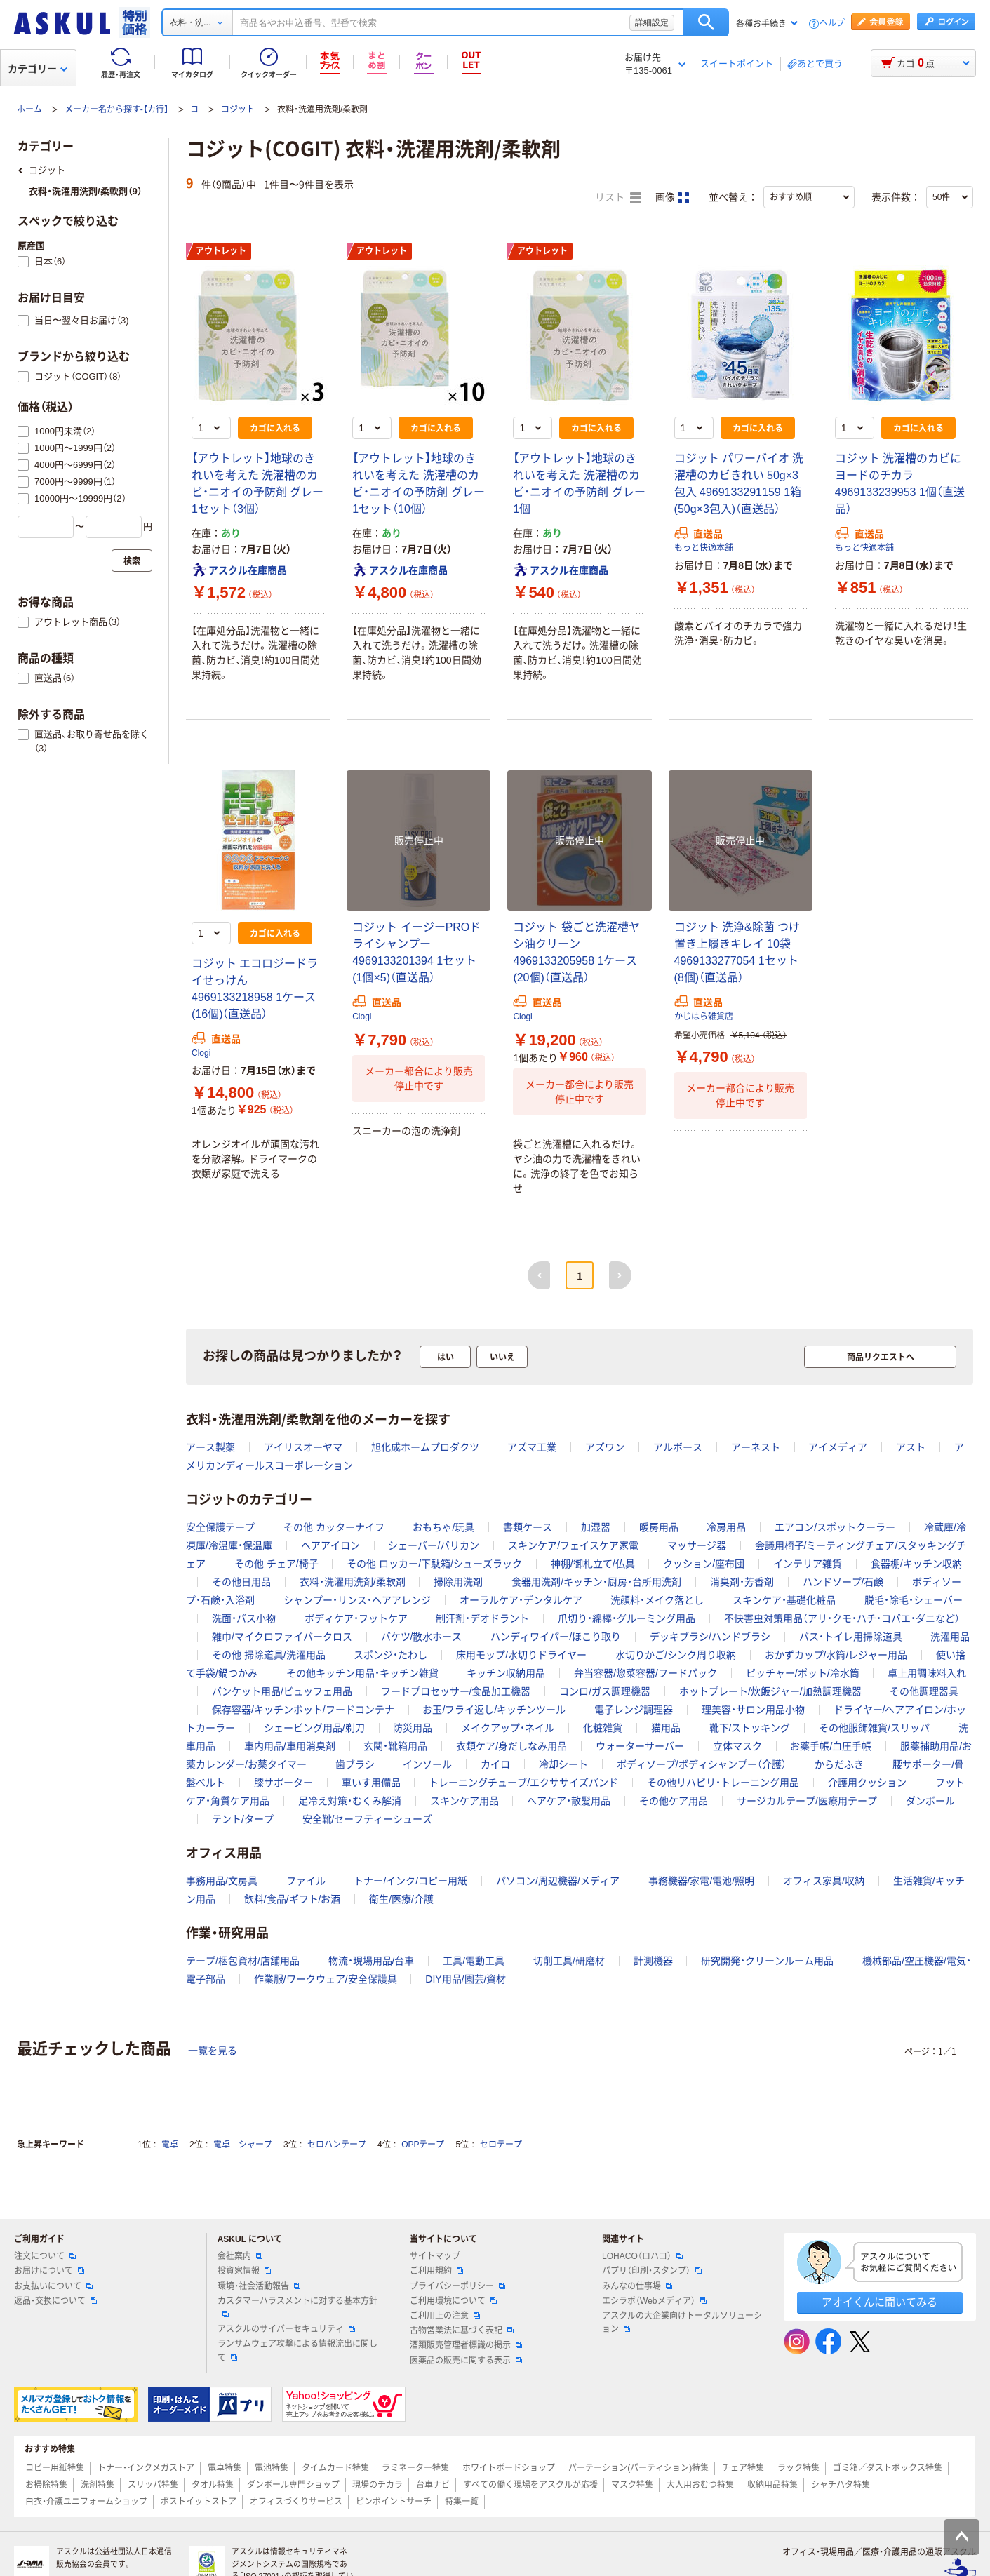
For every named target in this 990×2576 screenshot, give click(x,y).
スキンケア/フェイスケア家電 (573, 1545)
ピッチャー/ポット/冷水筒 (802, 1673)
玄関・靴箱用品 (395, 1746)
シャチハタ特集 (840, 2485)
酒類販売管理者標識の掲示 (466, 2345)
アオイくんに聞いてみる (879, 2302)
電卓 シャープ (242, 2144)
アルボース (677, 1447)
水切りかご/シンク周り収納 (675, 1655)
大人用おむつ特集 (700, 2485)
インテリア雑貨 (807, 1563)
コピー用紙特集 (54, 2468)
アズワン (604, 1447)
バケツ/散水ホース (421, 1636)
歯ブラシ (355, 1764)
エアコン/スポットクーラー (835, 1527)
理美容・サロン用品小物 (753, 1709)
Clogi (201, 1053)
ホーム (29, 109)
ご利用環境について (453, 2301)
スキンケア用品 (464, 1800)
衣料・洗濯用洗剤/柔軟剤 (353, 1582)
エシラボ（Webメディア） (654, 2301)
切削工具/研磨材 (569, 1960)
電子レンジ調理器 (633, 1709)
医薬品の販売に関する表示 (466, 2361)
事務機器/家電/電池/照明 (701, 1880)
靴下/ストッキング (750, 1727)
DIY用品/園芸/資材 (465, 1979)
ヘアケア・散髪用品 (568, 1800)
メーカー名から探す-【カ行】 (116, 109)
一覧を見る (212, 2050)
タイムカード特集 (335, 2468)
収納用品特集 (772, 2485)
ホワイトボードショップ (508, 2468)
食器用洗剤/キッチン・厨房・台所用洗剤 (596, 1582)
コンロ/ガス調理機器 (604, 1691)
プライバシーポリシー (457, 2286)
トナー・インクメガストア (146, 2468)
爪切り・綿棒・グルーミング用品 (626, 1618)
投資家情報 (244, 2271)
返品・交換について (55, 2301)
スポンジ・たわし (390, 1655)
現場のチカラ (377, 2485)
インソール (427, 1764)
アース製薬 (210, 1447)
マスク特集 (632, 2485)
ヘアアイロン (330, 1545)
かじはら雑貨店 (703, 1016)
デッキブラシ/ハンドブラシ (710, 1636)
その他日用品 (241, 1582)
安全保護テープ (220, 1527)
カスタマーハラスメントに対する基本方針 (297, 2306)
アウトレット (221, 251)
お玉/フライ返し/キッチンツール (494, 1709)
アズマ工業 (531, 1447)
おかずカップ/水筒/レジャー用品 (836, 1655)
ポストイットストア (198, 2502)
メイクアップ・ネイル (507, 1727)
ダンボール (930, 1800)
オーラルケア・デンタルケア (521, 1600)
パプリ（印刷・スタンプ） (652, 2271)
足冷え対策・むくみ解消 (349, 1800)
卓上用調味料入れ (927, 1673)
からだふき (839, 1764)
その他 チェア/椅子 (276, 1563)
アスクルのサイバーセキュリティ (286, 2329)
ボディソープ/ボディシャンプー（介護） (702, 1764)
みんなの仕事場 (637, 2286)
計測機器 (653, 1960)
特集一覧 (462, 2502)
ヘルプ (832, 23)
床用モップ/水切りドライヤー (521, 1655)
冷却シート (563, 1764)
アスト (910, 1447)
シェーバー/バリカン (433, 1545)
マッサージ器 (696, 1545)
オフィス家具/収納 (823, 1880)
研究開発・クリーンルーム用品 (767, 1960)
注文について (45, 2256)
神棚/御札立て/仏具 (593, 1563)
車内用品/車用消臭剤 (289, 1746)
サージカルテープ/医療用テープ (807, 1800)
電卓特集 (224, 2468)
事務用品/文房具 (221, 1880)
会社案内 (240, 2256)
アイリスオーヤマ (303, 1447)
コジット (238, 109)
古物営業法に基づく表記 (462, 2330)
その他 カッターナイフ (333, 1527)
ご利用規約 (436, 2271)
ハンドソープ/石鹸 (843, 1582)
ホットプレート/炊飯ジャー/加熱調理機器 (770, 1691)
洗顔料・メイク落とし (657, 1600)
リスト (618, 197)
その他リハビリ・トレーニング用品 (723, 1782)
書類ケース (527, 1527)
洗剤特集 (97, 2485)
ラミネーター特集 (415, 2468)
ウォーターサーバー (640, 1746)
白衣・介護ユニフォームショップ (86, 2502)
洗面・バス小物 (244, 1618)
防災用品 (412, 1727)
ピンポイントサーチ (394, 2502)
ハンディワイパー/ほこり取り (555, 1636)
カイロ (495, 1764)
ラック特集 (798, 2468)
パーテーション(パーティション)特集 (638, 2468)
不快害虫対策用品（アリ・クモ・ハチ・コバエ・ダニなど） (842, 1618)
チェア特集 (743, 2468)
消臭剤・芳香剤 (742, 1582)
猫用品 (666, 1727)
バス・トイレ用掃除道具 (850, 1636)
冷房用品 (726, 1527)
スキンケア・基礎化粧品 (784, 1600)
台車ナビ (433, 2485)
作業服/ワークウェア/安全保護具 (325, 1979)
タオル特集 (213, 2485)
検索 (706, 22)
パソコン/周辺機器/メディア (558, 1880)
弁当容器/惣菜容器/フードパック (645, 1673)
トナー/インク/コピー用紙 (410, 1880)
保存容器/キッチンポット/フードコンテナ (303, 1709)
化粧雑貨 (602, 1727)
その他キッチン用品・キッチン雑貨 (362, 1673)
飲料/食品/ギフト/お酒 (292, 1899)
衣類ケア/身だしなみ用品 (511, 1746)
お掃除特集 (46, 2485)
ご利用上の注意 (445, 2316)
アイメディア (837, 1447)
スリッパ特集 (153, 2485)
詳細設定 (652, 22)
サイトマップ (435, 2256)
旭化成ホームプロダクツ (425, 1447)
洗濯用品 (950, 1636)
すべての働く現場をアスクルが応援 (530, 2485)
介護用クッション (867, 1782)
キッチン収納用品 (506, 1673)
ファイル (306, 1880)
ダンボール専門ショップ (293, 2485)
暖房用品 (658, 1527)
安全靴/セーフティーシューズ (367, 1819)
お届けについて (49, 2271)
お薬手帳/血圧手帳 (830, 1746)
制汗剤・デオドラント (482, 1618)
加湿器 (595, 1527)
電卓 (169, 2144)
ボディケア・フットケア (356, 1618)
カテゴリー (37, 68)
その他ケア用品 (673, 1800)
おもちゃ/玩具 (443, 1527)
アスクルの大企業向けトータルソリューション (682, 2322)
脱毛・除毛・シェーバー (913, 1600)
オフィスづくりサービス (296, 2502)
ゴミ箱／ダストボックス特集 (887, 2468)
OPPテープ (422, 2144)
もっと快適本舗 (703, 548)
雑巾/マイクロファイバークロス (282, 1636)
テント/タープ (243, 1819)
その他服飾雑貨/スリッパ (874, 1727)
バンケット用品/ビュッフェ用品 (282, 1691)
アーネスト (755, 1447)
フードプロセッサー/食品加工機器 (456, 1691)
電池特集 (271, 2468)
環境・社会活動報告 (259, 2286)
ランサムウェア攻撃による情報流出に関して (297, 2350)
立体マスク (737, 1746)
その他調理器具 (924, 1691)
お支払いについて (53, 2286)
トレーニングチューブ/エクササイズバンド (523, 1782)
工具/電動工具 (473, 1960)
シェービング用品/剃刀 (314, 1727)
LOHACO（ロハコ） (642, 2256)
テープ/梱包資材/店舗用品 (243, 1960)
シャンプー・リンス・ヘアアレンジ (357, 1600)
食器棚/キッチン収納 (916, 1563)
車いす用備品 (371, 1782)
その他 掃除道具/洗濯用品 (269, 1655)
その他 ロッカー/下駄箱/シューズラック (434, 1563)
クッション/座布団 (703, 1563)
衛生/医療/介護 (401, 1899)
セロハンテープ (336, 2144)
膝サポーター (283, 1782)
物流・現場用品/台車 (371, 1960)
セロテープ (501, 2144)
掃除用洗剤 (458, 1582)
